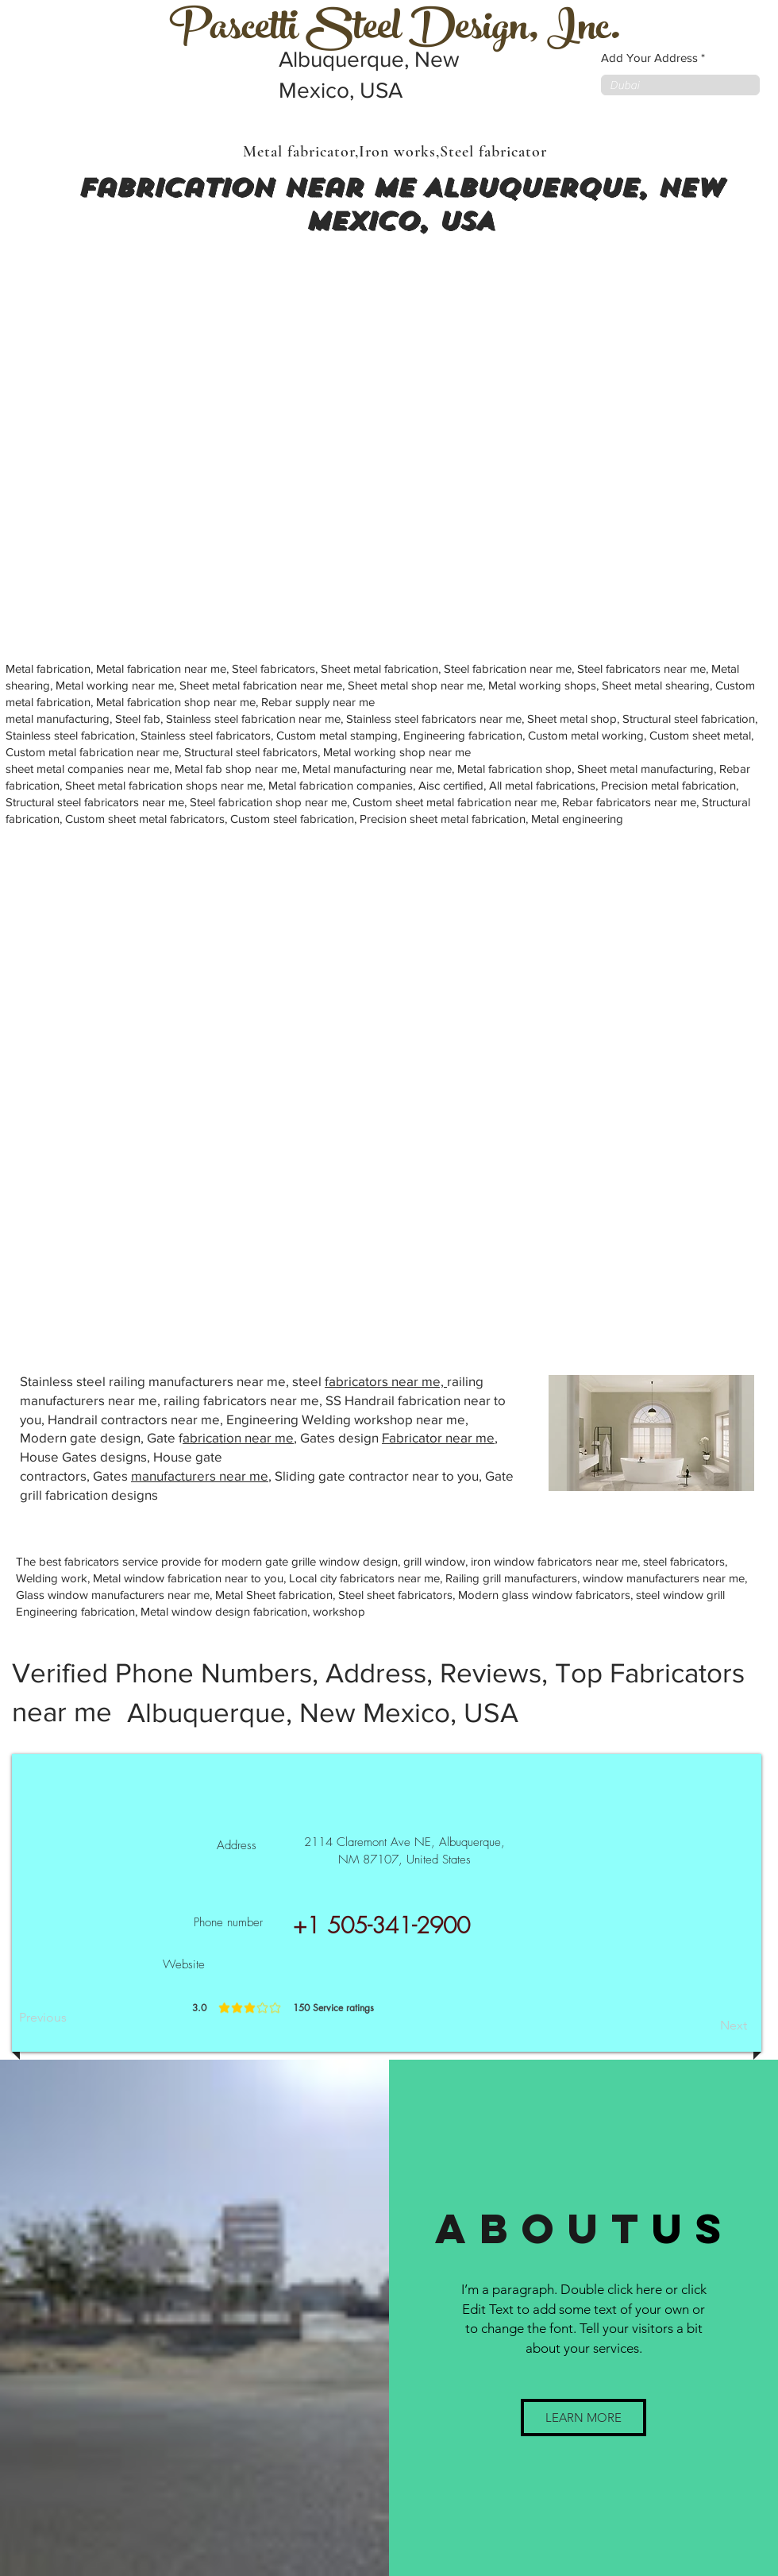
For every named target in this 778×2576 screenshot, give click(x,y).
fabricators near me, (386, 1380)
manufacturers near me (199, 1475)
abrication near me (238, 1437)
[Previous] (71, 2017)
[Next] (707, 2025)
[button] (583, 2417)
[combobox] (680, 85)
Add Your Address (649, 58)
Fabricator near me (438, 1437)
